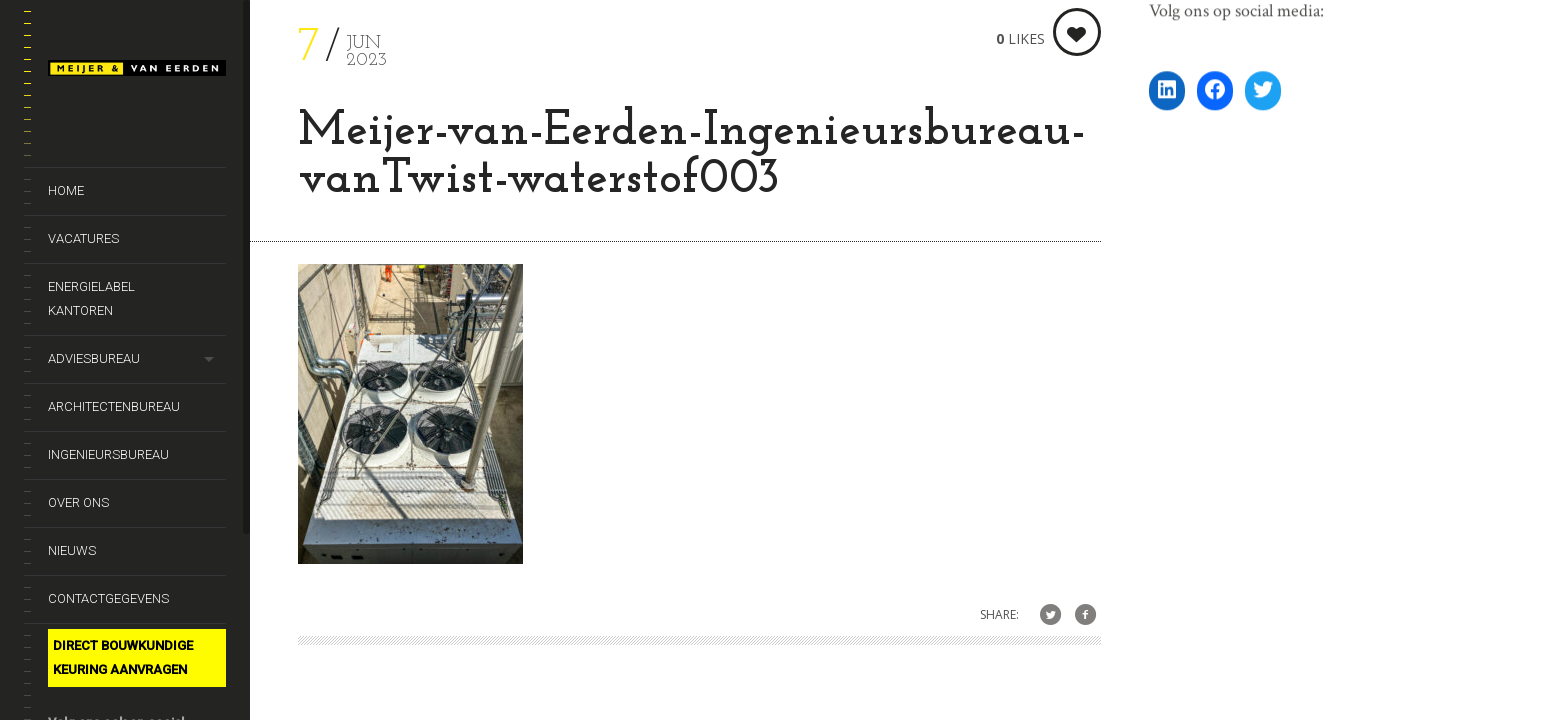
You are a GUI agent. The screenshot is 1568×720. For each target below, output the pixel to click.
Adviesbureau (94, 358)
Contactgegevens (108, 598)
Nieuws (72, 550)
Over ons (78, 502)
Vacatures (83, 238)
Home (66, 190)
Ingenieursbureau (108, 454)
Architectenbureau (114, 406)
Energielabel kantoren (91, 298)
